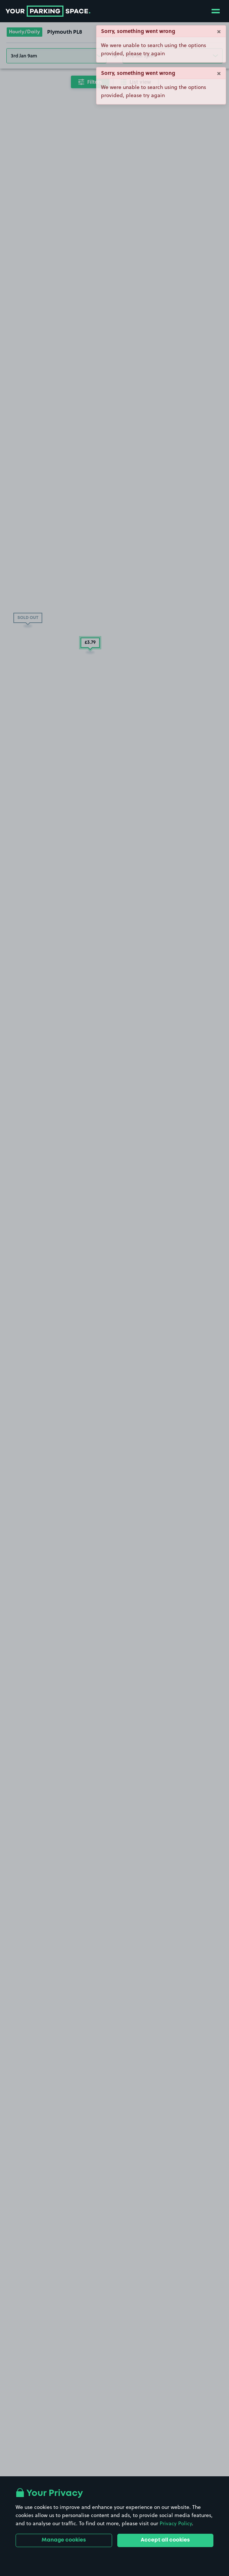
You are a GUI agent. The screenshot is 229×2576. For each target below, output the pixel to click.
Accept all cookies (165, 2540)
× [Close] (219, 31)
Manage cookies (64, 2540)
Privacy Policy (176, 2523)
